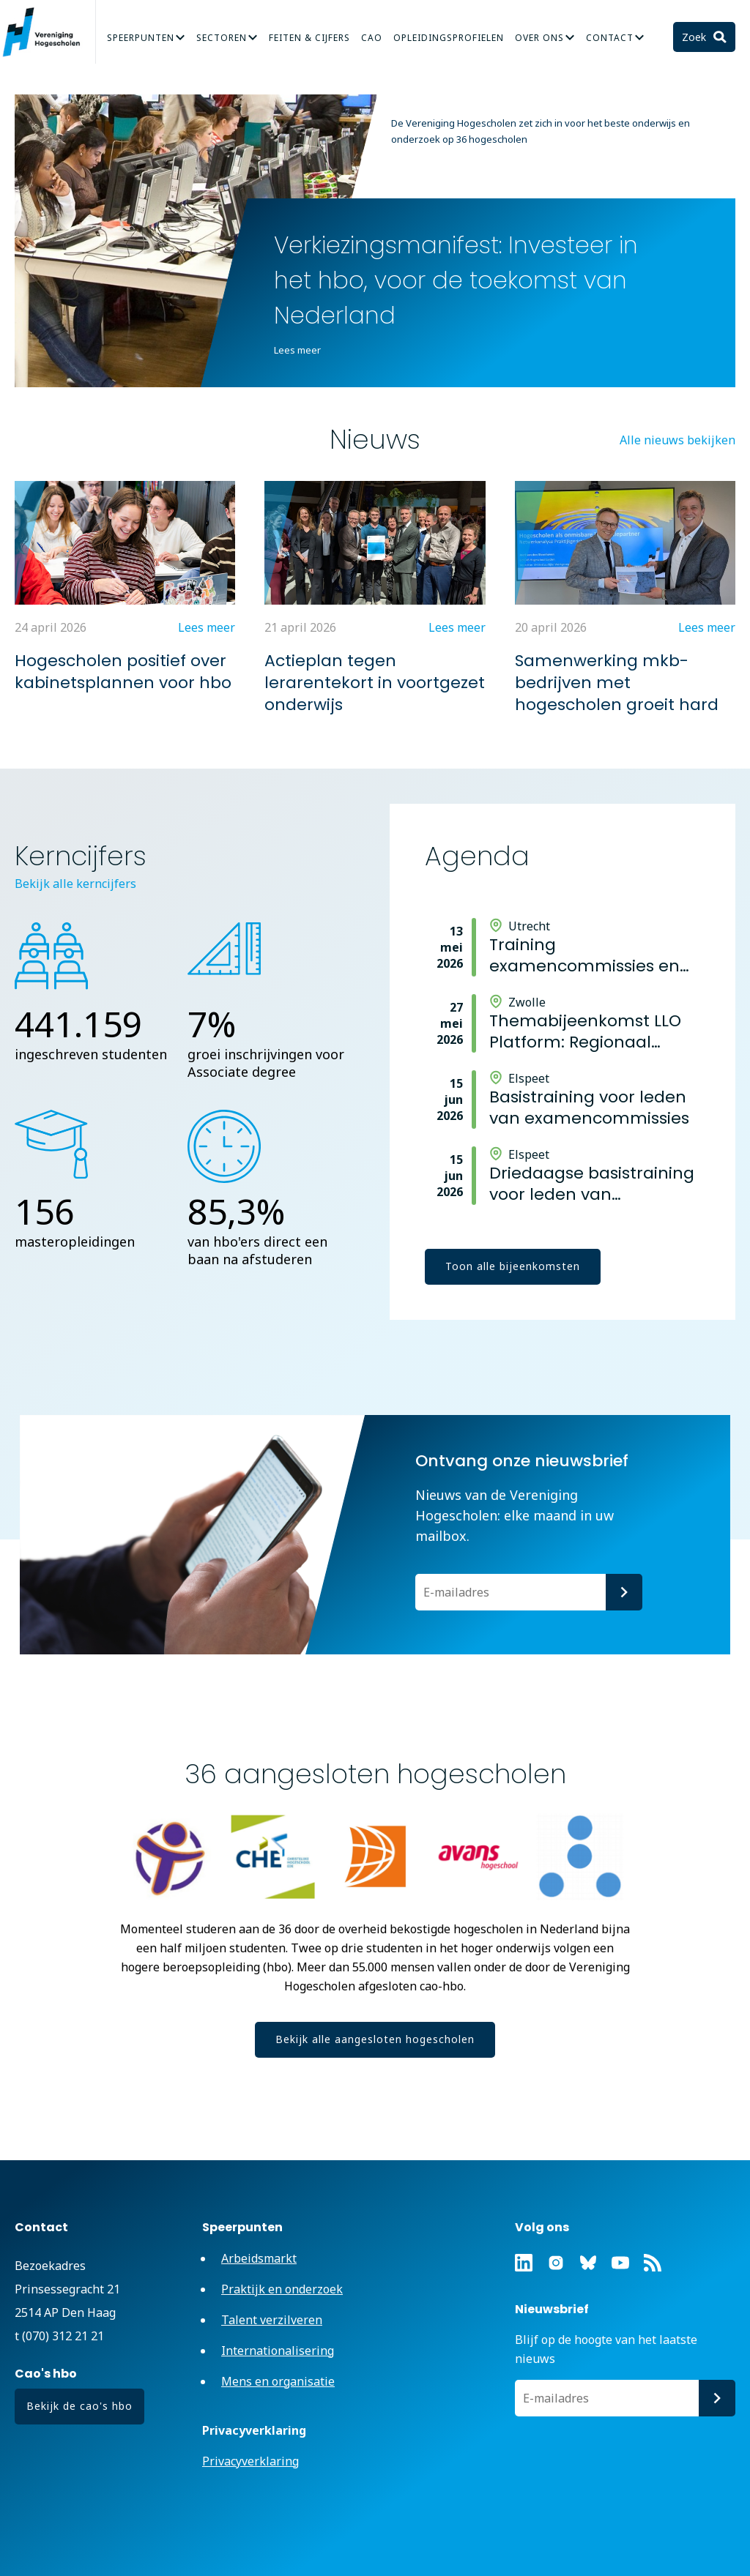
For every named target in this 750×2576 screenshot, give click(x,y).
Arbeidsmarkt (259, 2258)
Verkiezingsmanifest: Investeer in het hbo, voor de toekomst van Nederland (456, 280)
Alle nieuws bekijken (677, 440)
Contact (610, 37)
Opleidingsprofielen (448, 37)
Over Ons (539, 37)
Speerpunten (140, 37)
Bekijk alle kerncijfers (75, 884)
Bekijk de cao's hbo (79, 2406)
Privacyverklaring (250, 2461)
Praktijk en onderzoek (282, 2289)
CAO (371, 37)
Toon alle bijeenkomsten (512, 1266)
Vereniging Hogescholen (47, 32)
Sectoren (221, 37)
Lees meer (297, 349)
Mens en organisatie (278, 2381)
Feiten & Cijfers (309, 37)
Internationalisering (277, 2350)
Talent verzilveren (271, 2320)
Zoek (695, 37)
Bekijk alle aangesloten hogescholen (375, 2039)
